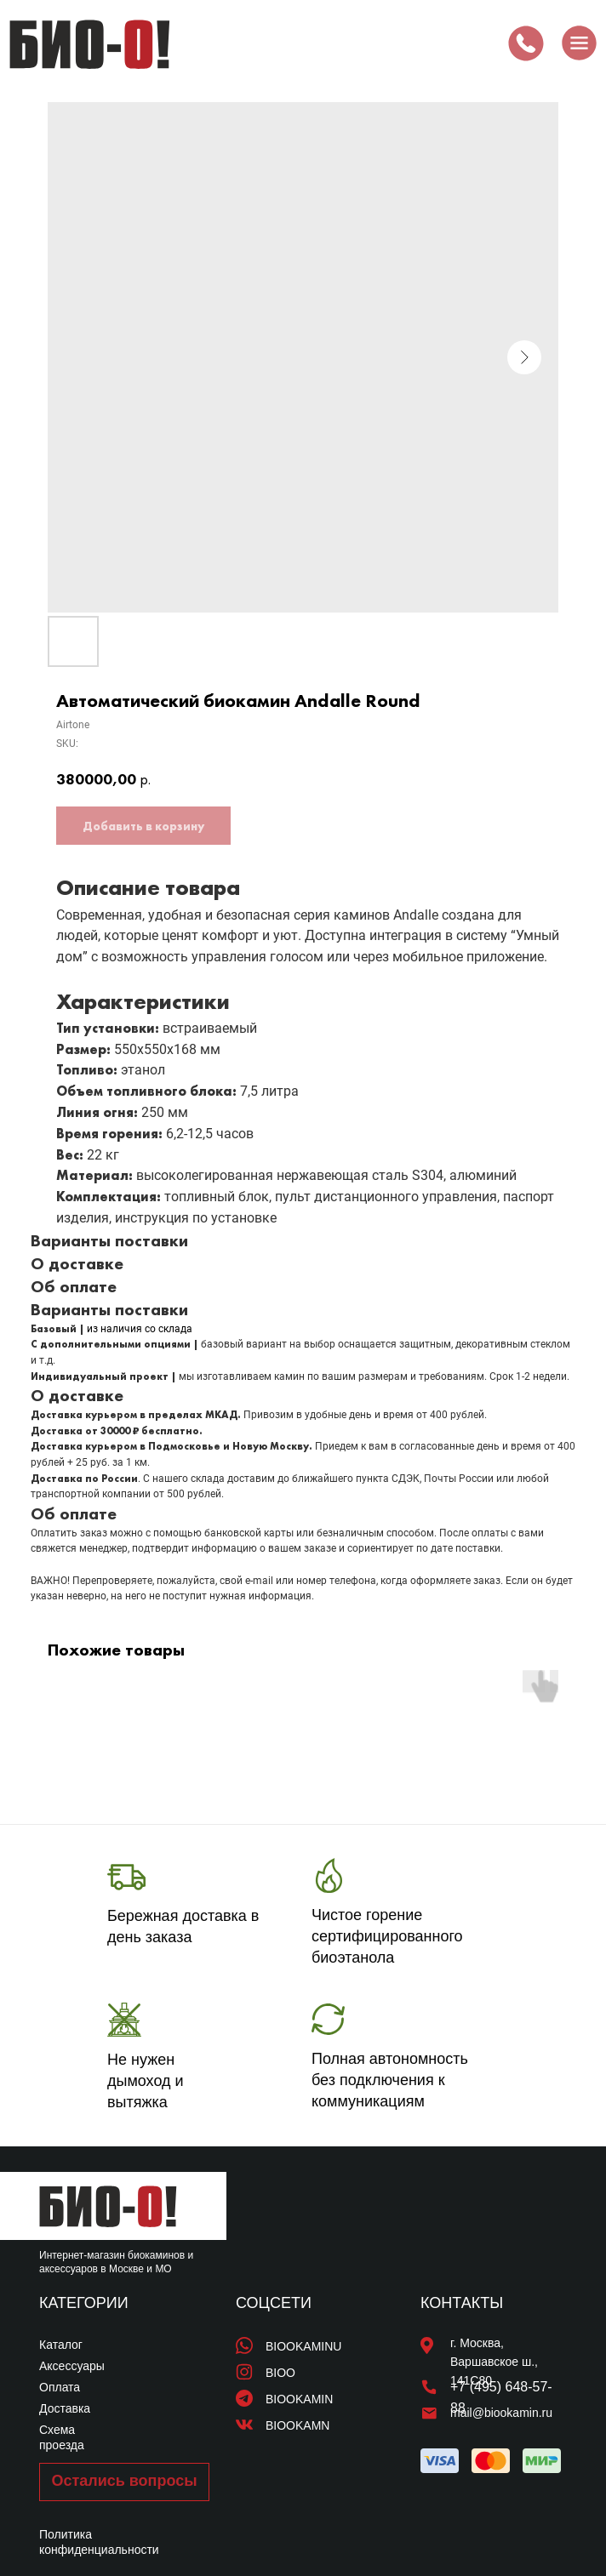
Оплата (59, 2387)
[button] (124, 2482)
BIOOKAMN (297, 2425)
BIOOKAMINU (303, 2346)
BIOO (280, 2372)
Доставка (64, 2408)
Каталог (61, 2344)
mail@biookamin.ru (501, 2412)
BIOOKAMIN (299, 2399)
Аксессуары (72, 2366)
